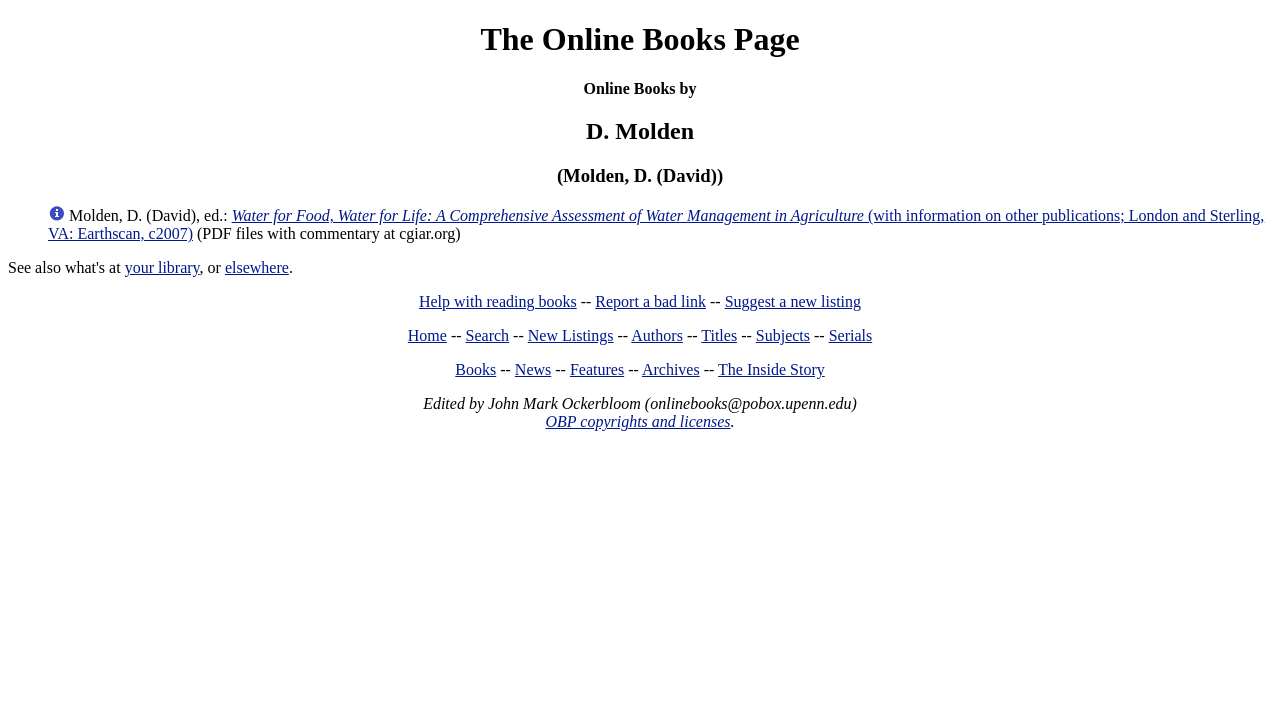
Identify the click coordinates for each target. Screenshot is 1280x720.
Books (475, 369)
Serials (851, 335)
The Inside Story (771, 369)
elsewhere (257, 267)
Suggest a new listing (793, 301)
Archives (671, 369)
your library (162, 267)
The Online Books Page (639, 39)
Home (427, 335)
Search (488, 335)
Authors (657, 335)
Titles (719, 335)
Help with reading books (498, 301)
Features (597, 369)
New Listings (571, 335)
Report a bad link (650, 301)
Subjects (783, 335)
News (533, 369)
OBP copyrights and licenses (637, 421)
